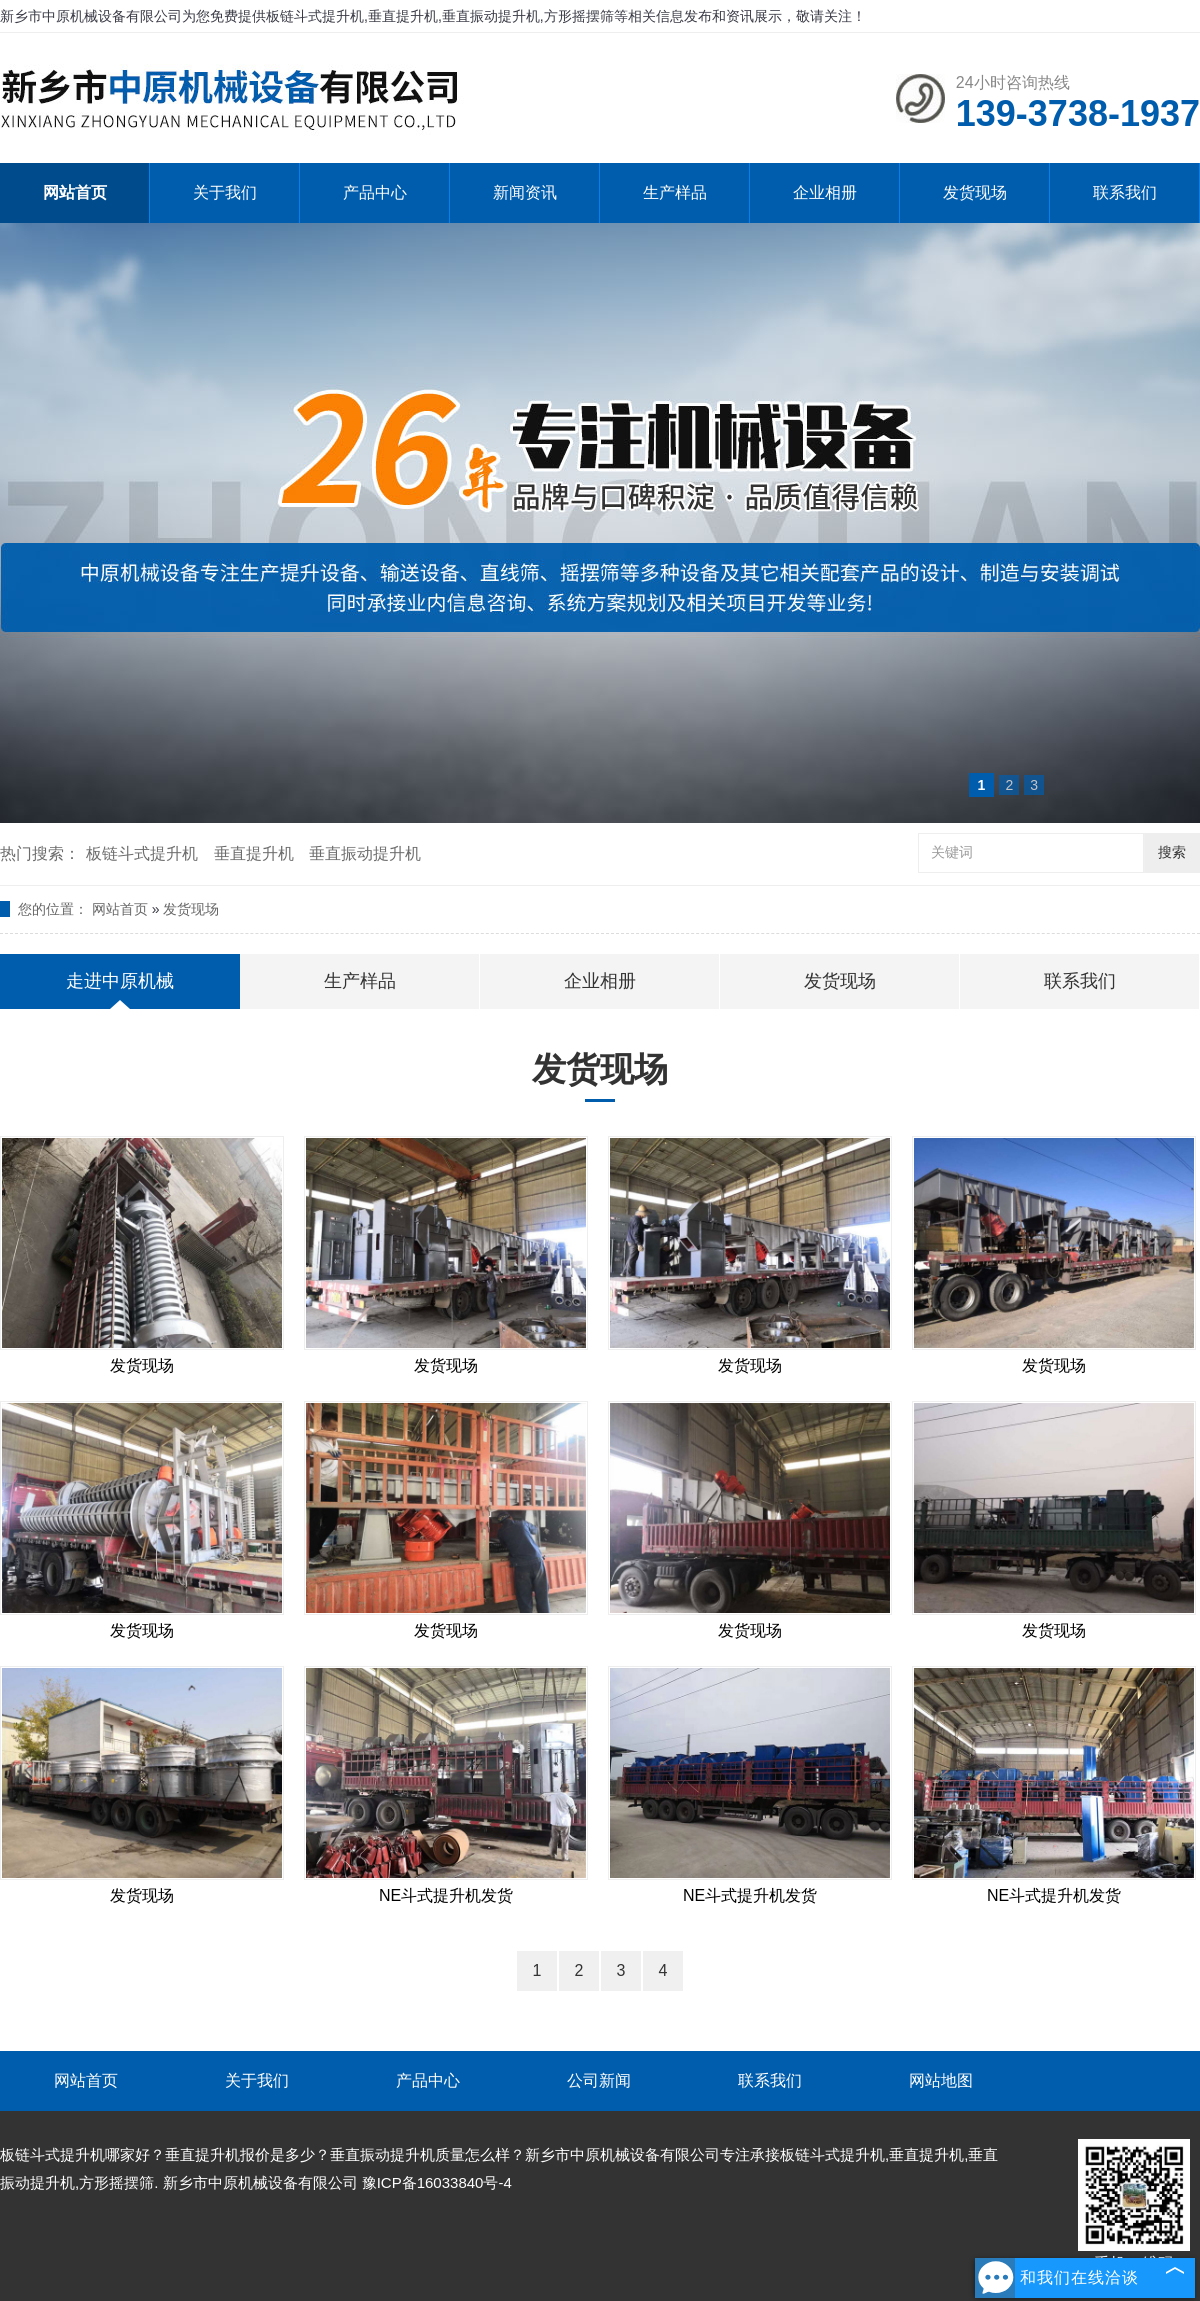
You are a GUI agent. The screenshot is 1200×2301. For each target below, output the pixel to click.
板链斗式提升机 (142, 853)
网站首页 (75, 192)
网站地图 (941, 2080)
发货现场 (975, 192)
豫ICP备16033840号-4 (437, 2182)
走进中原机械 (120, 981)
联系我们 (1125, 192)
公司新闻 (599, 2080)
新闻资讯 (525, 192)
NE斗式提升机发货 (446, 1895)
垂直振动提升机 (365, 853)
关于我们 (225, 192)
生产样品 (675, 192)
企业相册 (825, 192)
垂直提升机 (254, 853)
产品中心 (375, 192)
